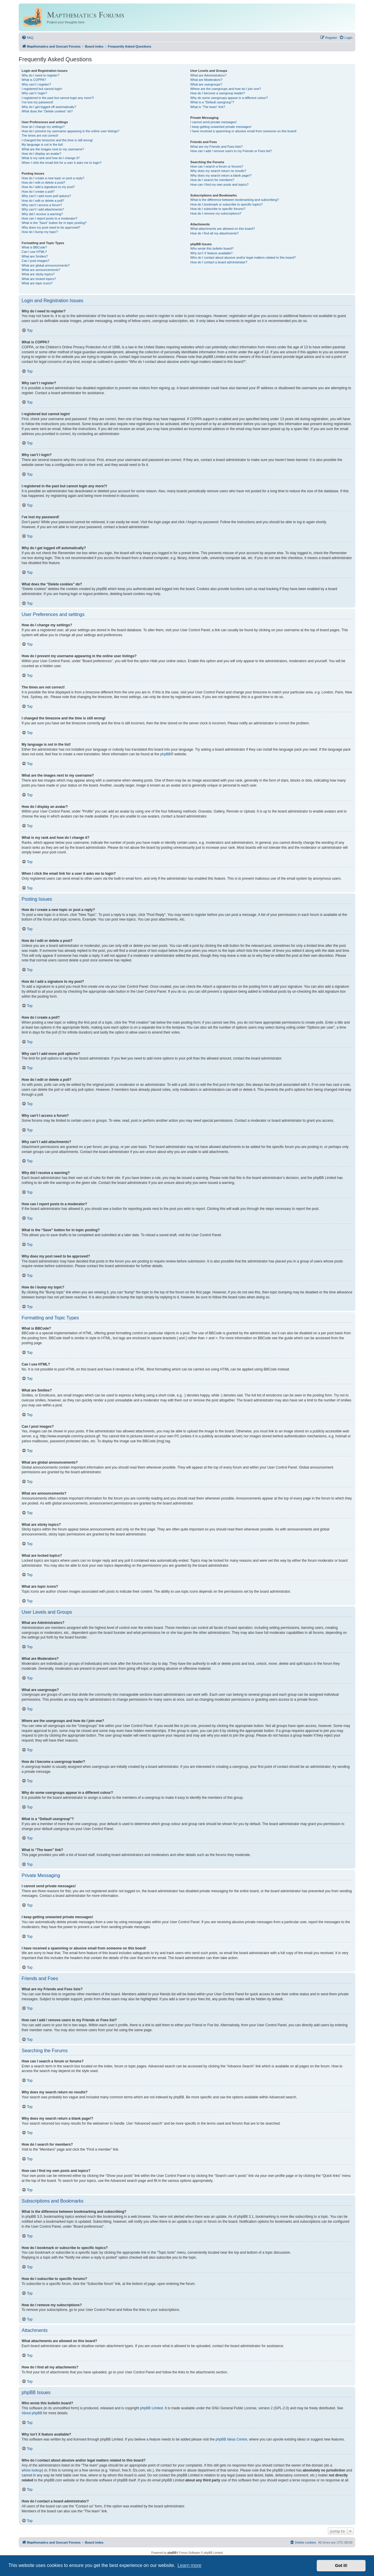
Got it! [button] (341, 2565)
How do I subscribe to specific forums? (217, 209)
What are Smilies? (35, 256)
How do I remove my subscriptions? (215, 213)
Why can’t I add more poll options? (46, 196)
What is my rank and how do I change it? (51, 158)
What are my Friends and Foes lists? (216, 146)
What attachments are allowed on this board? (222, 228)
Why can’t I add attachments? (43, 209)
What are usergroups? (206, 84)
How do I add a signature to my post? (48, 187)
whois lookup (32, 2470)
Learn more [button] (189, 2565)
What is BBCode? (34, 247)
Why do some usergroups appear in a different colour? (229, 98)
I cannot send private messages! (213, 122)
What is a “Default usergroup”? (212, 102)
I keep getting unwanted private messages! (220, 126)
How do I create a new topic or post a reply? (53, 178)
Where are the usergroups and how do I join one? (225, 89)
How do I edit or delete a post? (43, 182)
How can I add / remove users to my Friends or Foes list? (231, 151)
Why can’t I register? (36, 84)
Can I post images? (35, 260)
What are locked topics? (39, 279)
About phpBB (32, 2413)
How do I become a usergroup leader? (217, 93)
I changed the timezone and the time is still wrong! (57, 140)
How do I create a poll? (38, 191)
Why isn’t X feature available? (211, 253)
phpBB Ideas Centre (231, 2439)
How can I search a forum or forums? (216, 166)
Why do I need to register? (40, 75)
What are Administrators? (208, 75)
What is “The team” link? (207, 107)
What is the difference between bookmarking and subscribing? (234, 199)
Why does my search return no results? (218, 171)
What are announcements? (41, 270)
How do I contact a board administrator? (218, 262)
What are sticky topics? (38, 274)
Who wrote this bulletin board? (211, 248)
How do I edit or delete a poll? (43, 200)
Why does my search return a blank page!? (221, 175)
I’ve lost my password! (37, 102)
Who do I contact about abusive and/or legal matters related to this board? (243, 257)
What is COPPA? (34, 79)
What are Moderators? (206, 79)
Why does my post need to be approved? (51, 227)
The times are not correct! (40, 135)
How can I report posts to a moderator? (49, 218)
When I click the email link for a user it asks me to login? (61, 162)
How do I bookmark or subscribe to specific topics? (226, 204)
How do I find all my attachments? (214, 233)
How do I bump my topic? (40, 232)
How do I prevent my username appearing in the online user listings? (70, 131)
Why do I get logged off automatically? (49, 107)
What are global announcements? (46, 265)
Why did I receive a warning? (42, 214)
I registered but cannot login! (42, 89)
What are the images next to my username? (53, 149)
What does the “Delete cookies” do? (47, 111)
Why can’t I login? (34, 93)
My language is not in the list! (42, 144)
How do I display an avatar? (41, 153)
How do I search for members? (212, 180)
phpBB (165, 754)
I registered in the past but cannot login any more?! (58, 98)
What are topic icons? (37, 283)
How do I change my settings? (43, 126)
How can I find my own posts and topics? (219, 184)
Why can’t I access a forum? (42, 205)
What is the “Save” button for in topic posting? (54, 223)
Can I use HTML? (34, 251)
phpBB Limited (151, 2408)
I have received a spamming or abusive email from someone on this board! (243, 131)
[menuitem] (27, 37)
